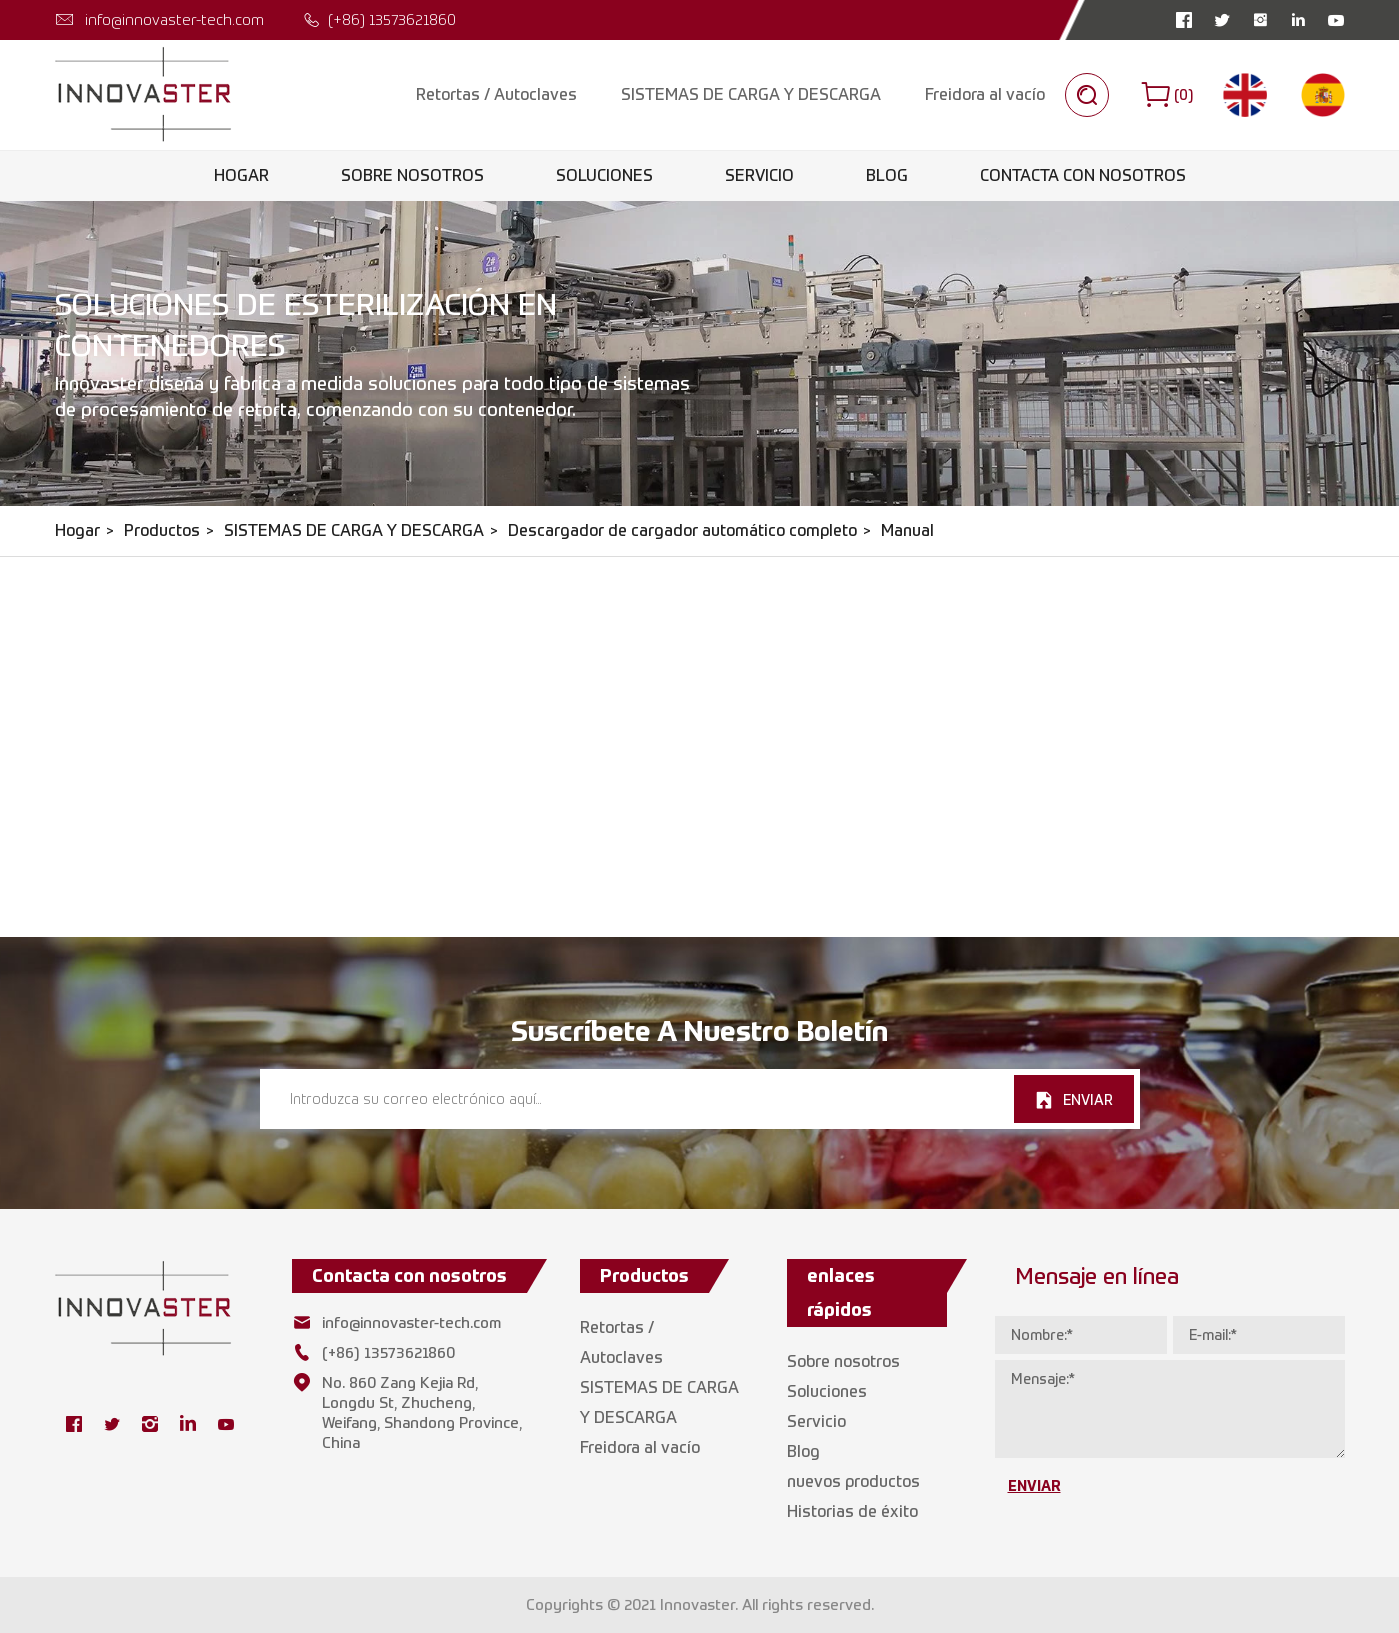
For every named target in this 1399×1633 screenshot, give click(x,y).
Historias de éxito (852, 1511)
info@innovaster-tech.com (174, 19)
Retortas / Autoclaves (496, 94)
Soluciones (604, 175)
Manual (907, 530)
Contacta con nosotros (1083, 175)
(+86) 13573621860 (392, 19)
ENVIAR (1088, 1099)
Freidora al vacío (985, 94)
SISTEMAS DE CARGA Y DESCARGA (751, 94)
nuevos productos (853, 1481)
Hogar (241, 175)
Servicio (759, 175)
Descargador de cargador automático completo (682, 530)
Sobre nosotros (412, 175)
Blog (887, 175)
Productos (162, 530)
